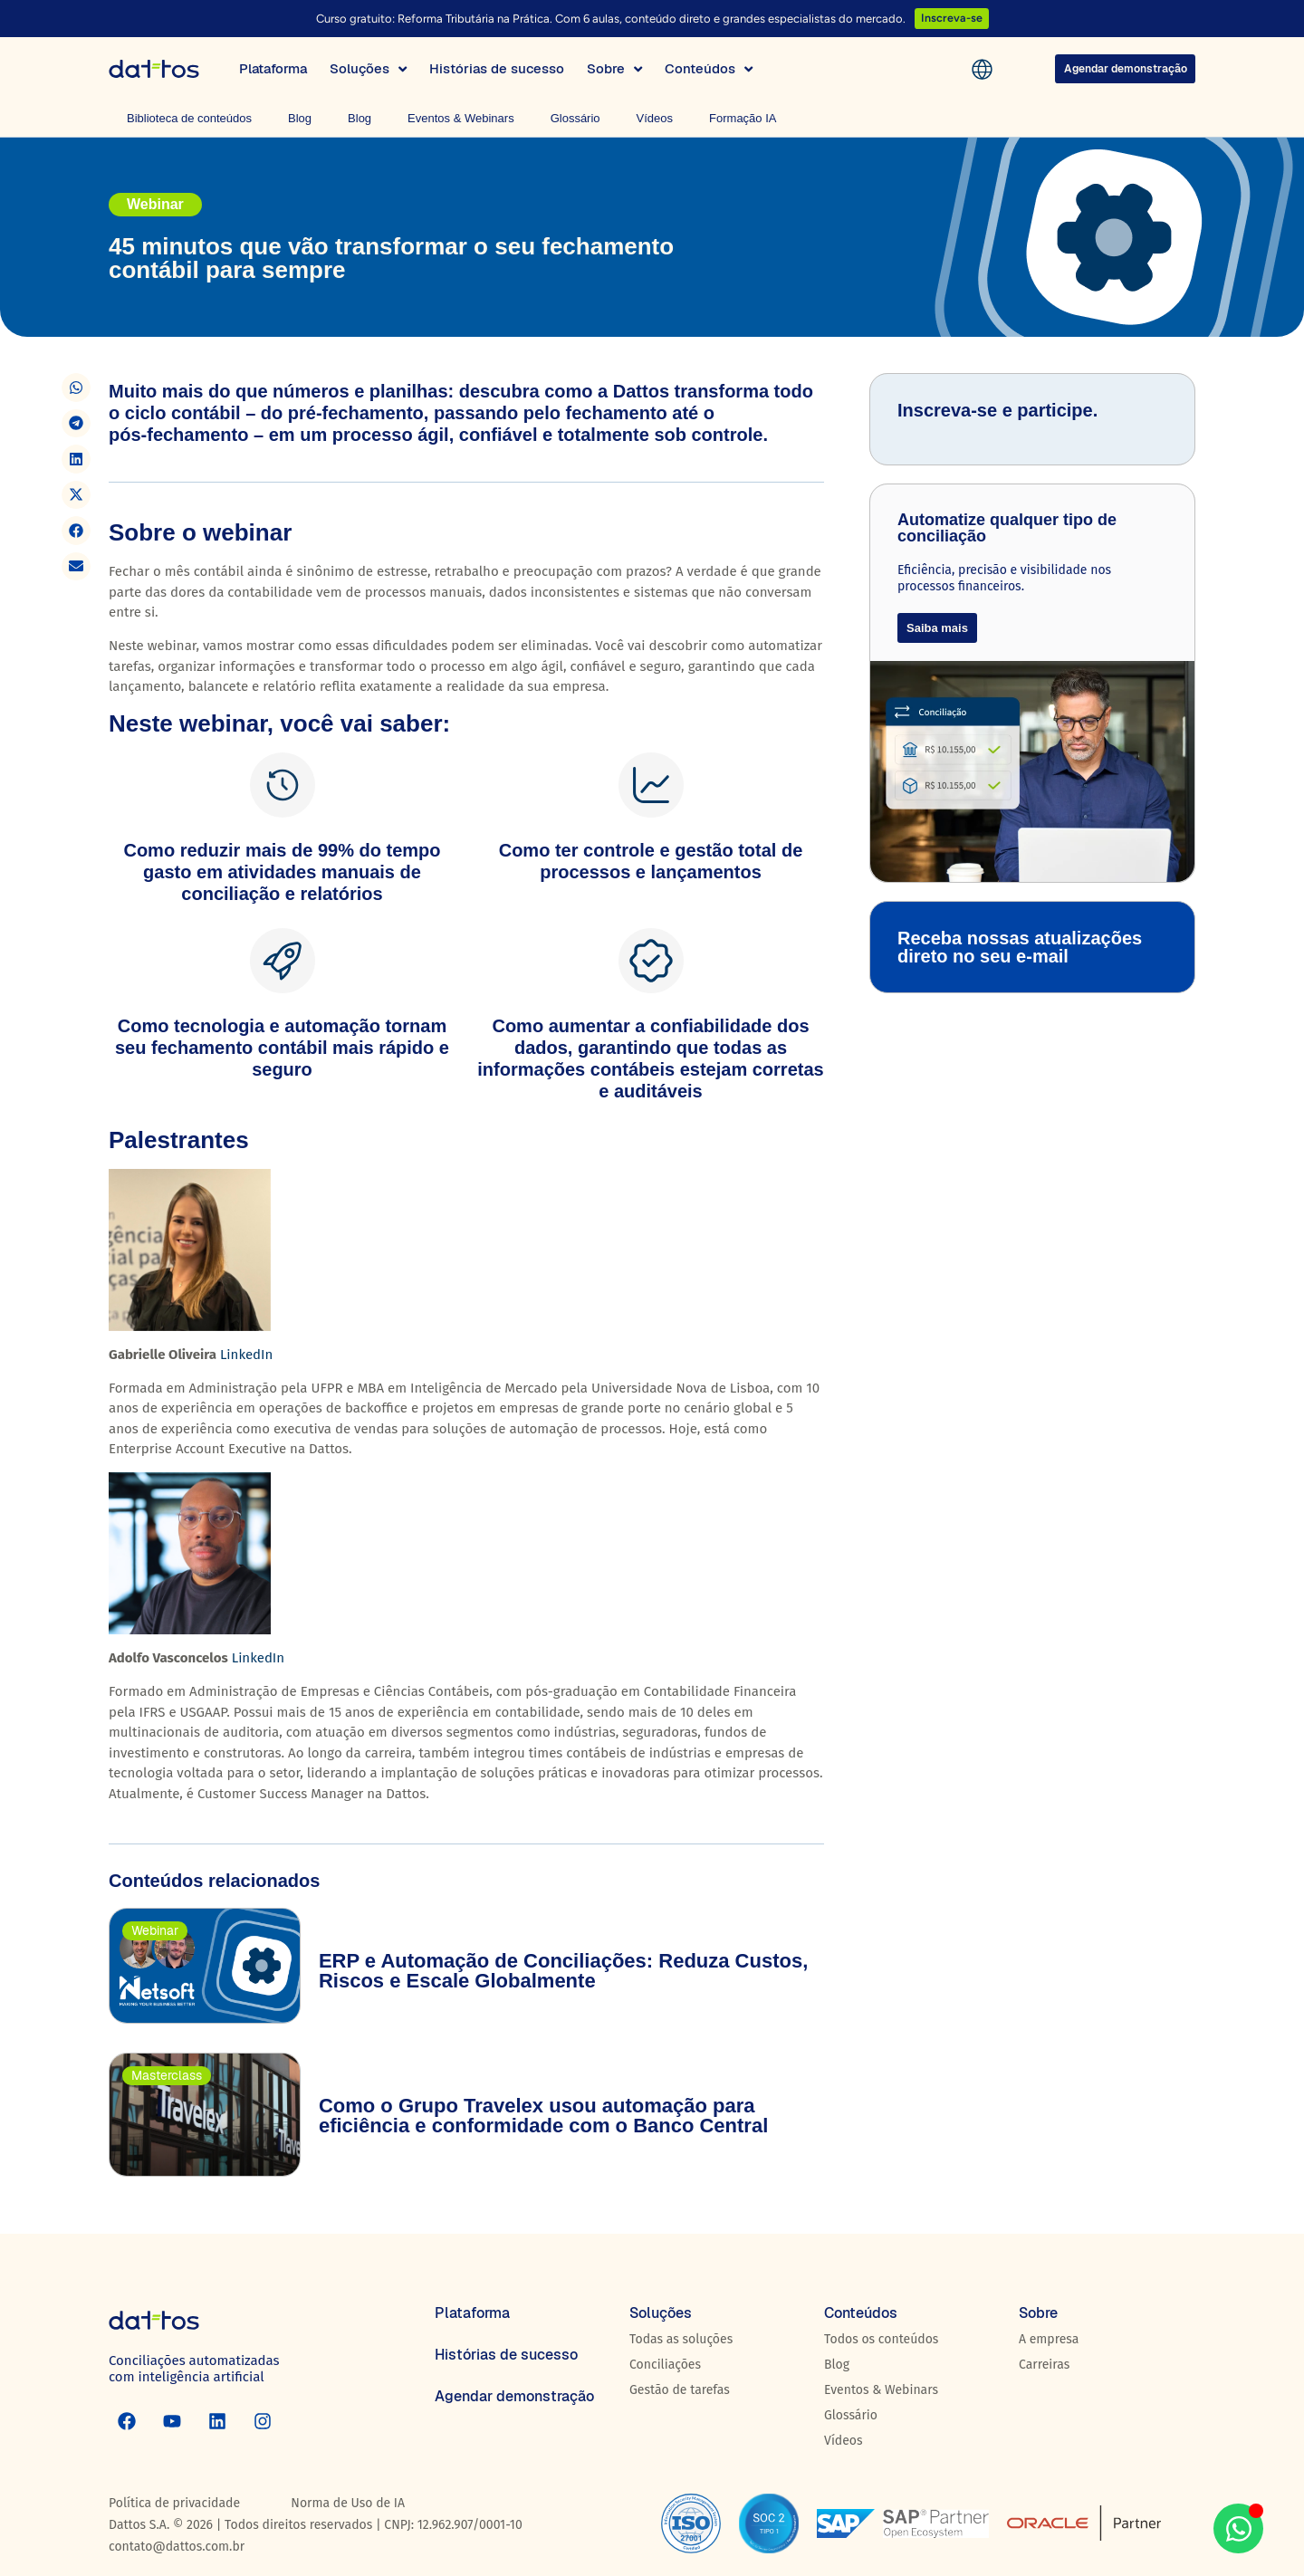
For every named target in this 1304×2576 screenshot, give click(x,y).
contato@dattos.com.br (176, 2546)
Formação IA (742, 118)
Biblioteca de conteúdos (189, 118)
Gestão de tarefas (679, 2390)
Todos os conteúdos (881, 2339)
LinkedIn (246, 1354)
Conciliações (665, 2364)
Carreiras (1044, 2364)
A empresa (1049, 2339)
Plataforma (472, 2312)
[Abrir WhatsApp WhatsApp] (1238, 2528)
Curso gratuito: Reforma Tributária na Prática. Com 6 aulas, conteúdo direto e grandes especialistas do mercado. (611, 18)
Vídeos (655, 118)
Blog (300, 118)
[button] (76, 387)
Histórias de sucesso (506, 2354)
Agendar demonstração (514, 2396)
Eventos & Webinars (461, 118)
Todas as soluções (681, 2339)
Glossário (575, 118)
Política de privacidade (174, 2503)
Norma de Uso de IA (348, 2503)
